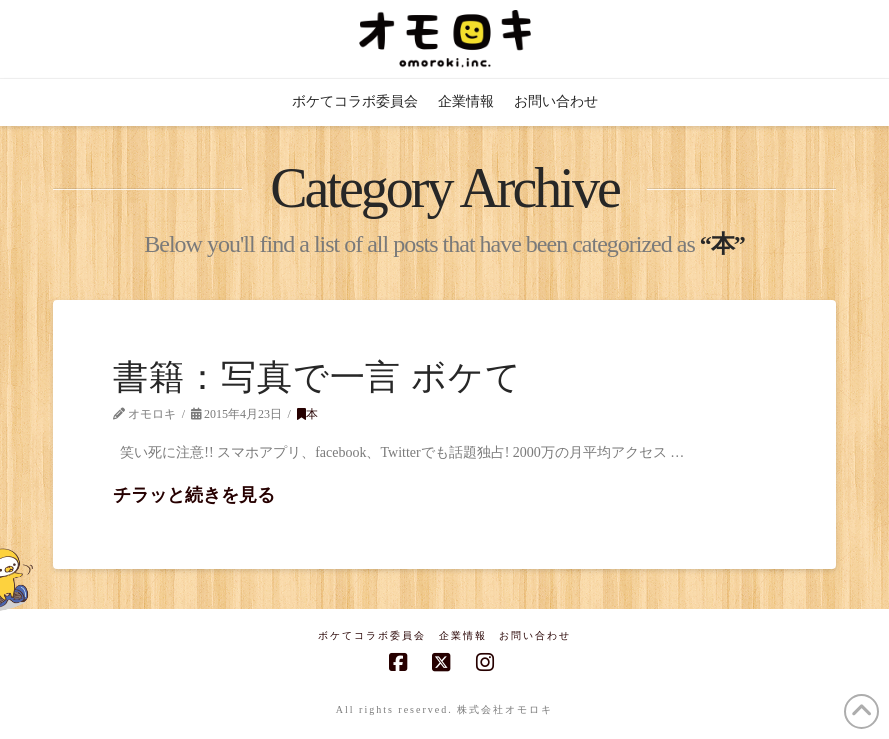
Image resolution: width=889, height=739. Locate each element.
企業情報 (463, 635)
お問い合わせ (535, 635)
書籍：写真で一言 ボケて (317, 377)
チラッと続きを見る (194, 495)
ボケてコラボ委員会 (372, 635)
